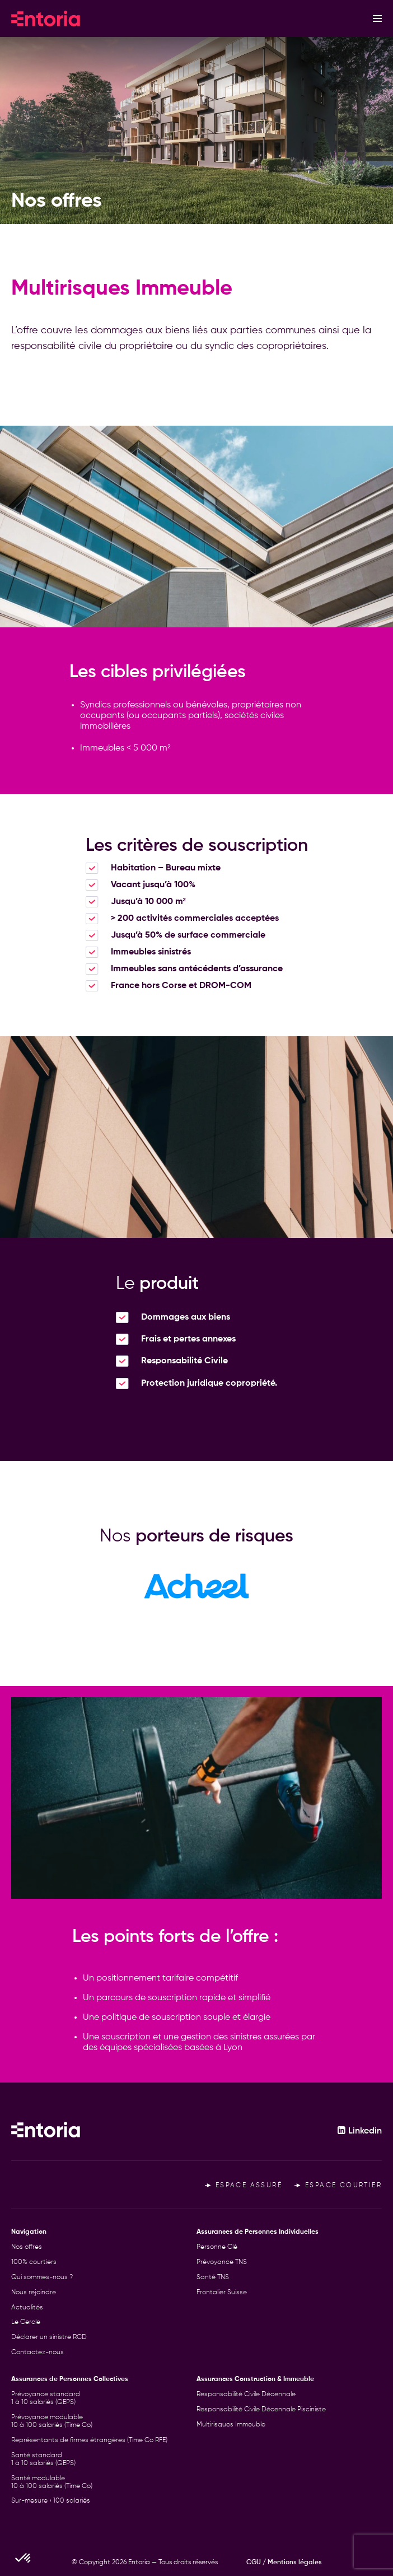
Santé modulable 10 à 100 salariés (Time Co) (51, 2482)
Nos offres (26, 2247)
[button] (23, 2557)
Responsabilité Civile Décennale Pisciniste (261, 2409)
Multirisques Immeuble (230, 2424)
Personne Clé (216, 2247)
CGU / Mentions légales (284, 2562)
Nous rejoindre (33, 2292)
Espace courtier (338, 2185)
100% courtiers (34, 2262)
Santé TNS (212, 2277)
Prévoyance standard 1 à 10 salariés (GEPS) (45, 2398)
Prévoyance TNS (221, 2262)
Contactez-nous (37, 2352)
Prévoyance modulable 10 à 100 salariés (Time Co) (51, 2421)
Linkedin (359, 2131)
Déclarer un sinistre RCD (49, 2337)
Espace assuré (243, 2185)
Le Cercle (25, 2322)
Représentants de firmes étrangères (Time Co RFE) (89, 2440)
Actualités (27, 2307)
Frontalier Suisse (221, 2292)
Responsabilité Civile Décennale (246, 2394)
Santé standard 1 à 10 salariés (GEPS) (43, 2459)
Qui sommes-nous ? (42, 2277)
